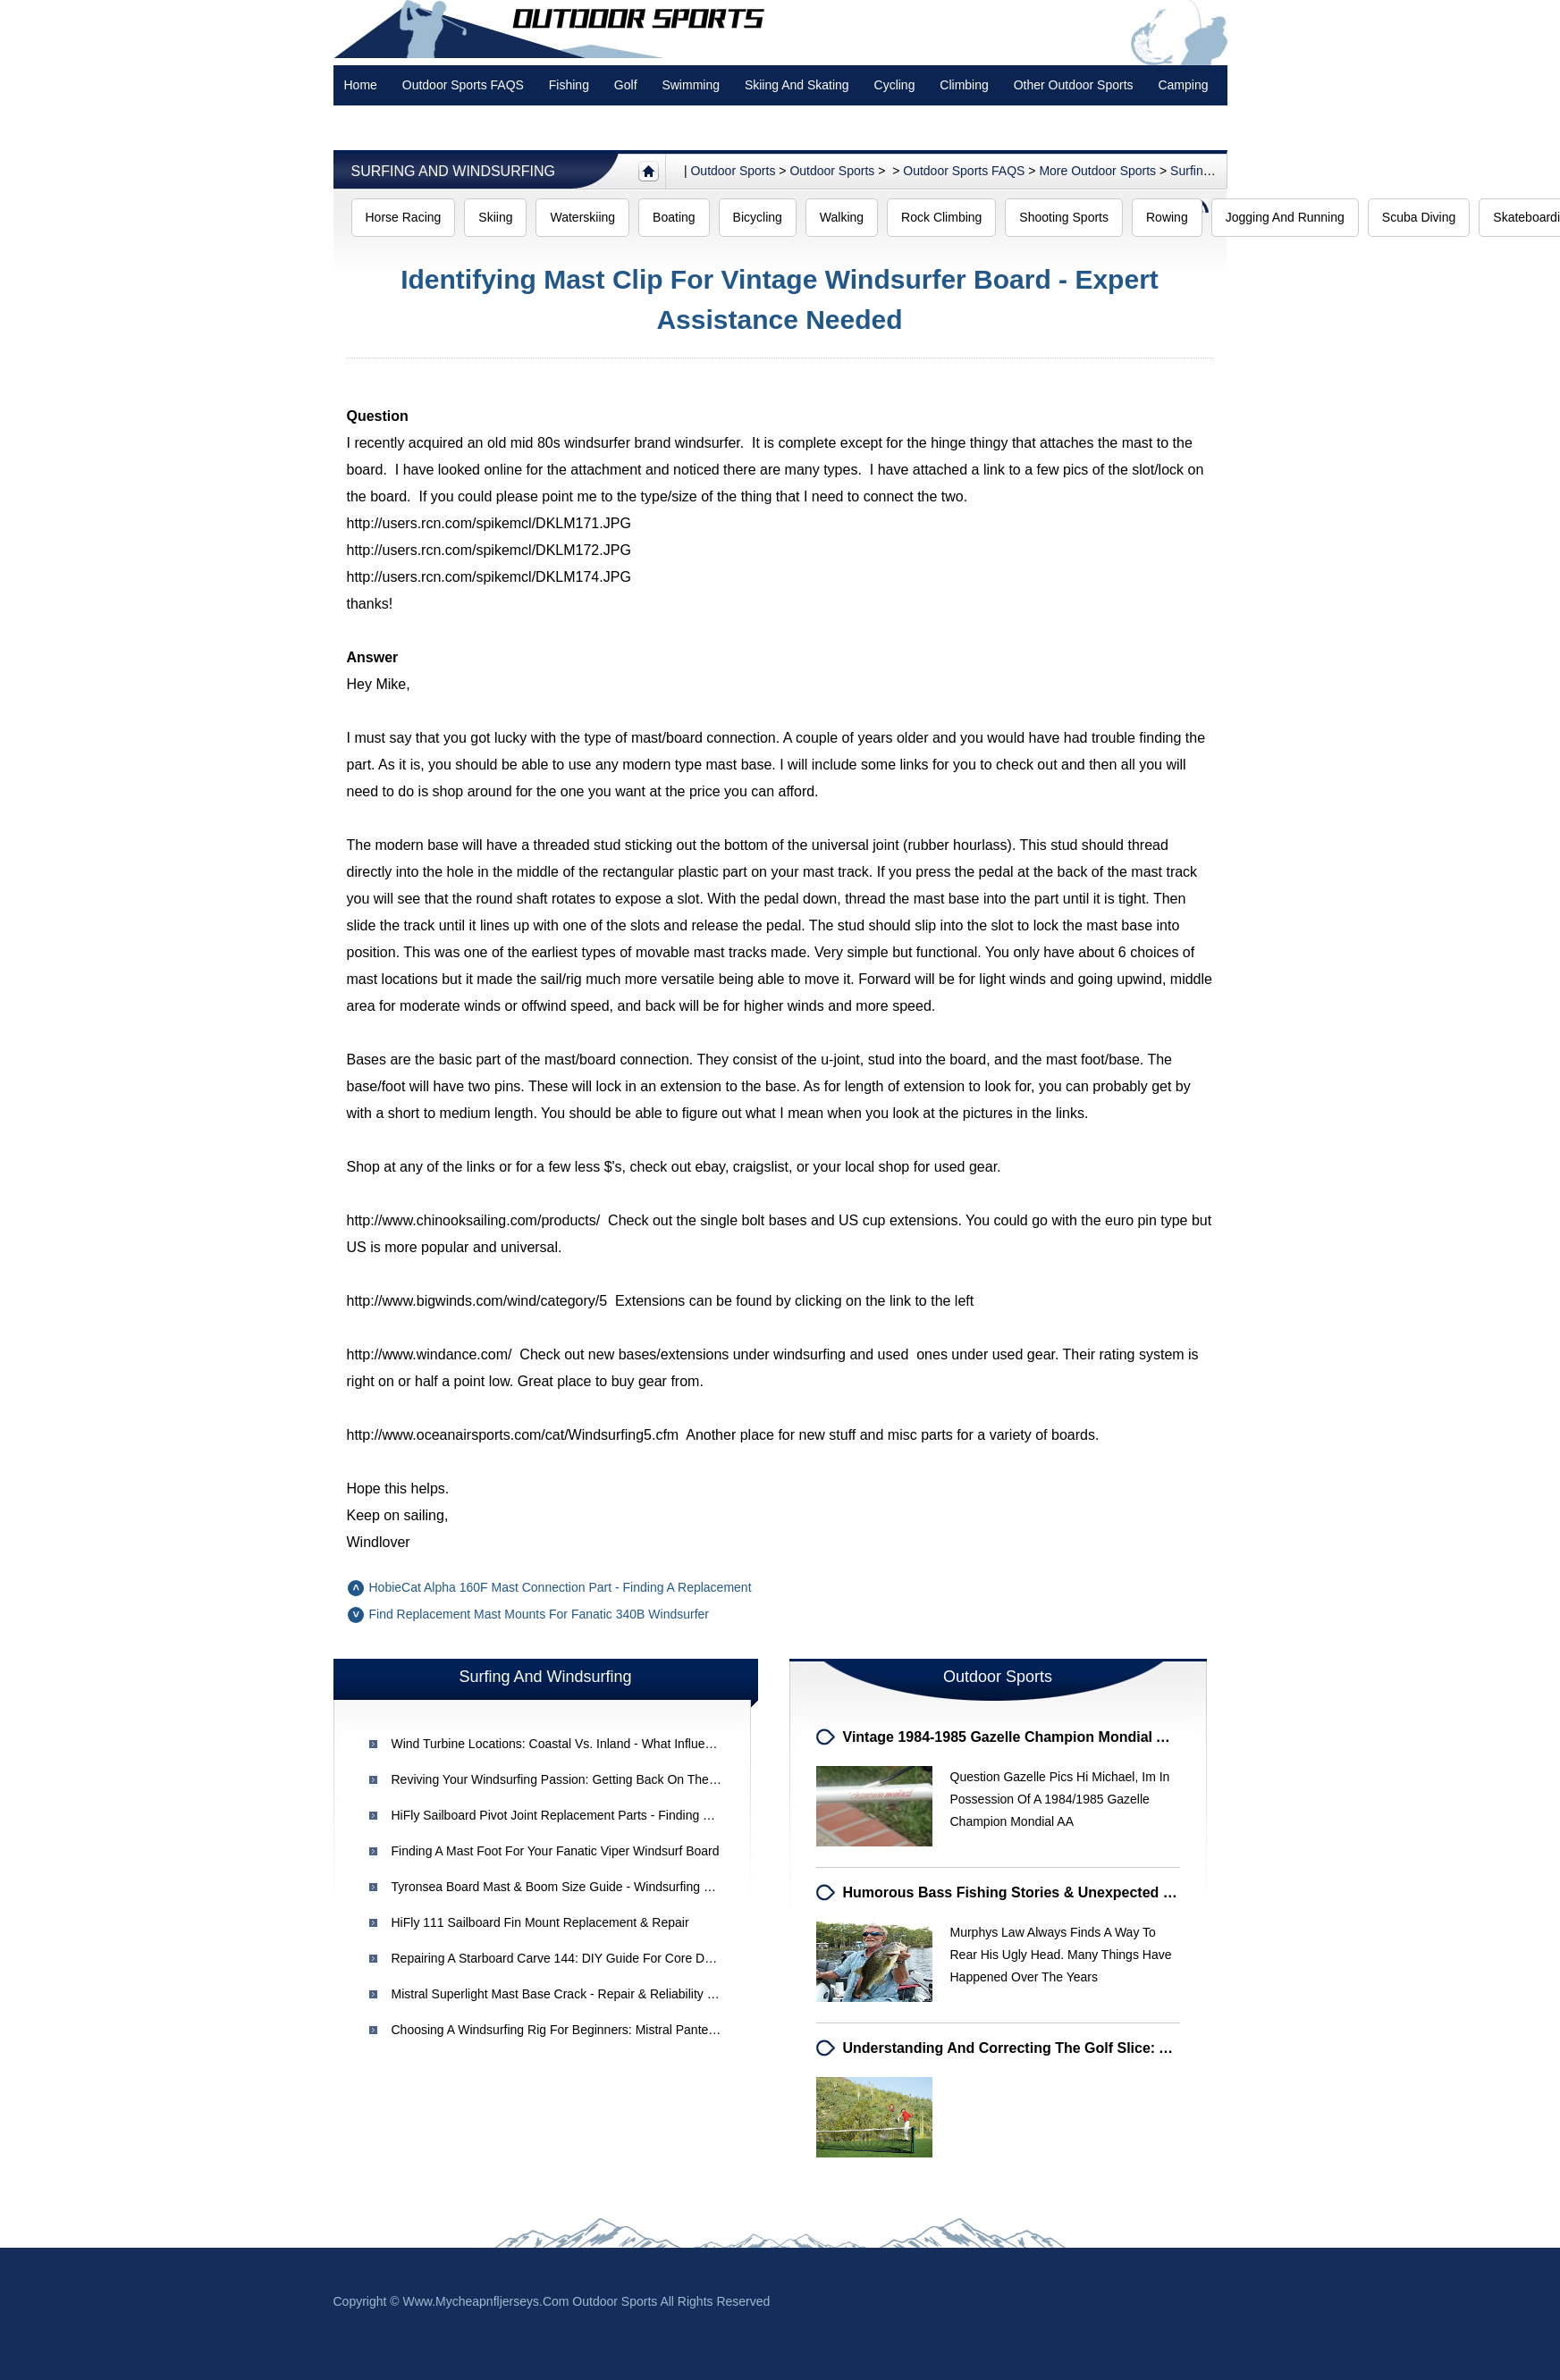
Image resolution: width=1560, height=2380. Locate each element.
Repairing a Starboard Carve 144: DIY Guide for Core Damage (568, 1958)
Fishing (569, 85)
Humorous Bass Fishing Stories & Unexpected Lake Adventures (1060, 1892)
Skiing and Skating (797, 85)
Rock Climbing (941, 217)
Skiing (495, 217)
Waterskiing (582, 217)
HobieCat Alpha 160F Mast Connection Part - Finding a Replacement (560, 1587)
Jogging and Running (1285, 217)
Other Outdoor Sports (1074, 85)
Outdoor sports (732, 171)
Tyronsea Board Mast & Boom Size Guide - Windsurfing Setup (564, 1887)
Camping (1183, 85)
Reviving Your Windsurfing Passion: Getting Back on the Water (569, 1779)
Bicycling (757, 217)
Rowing (1167, 217)
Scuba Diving (1419, 217)
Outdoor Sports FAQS (463, 85)
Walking (842, 217)
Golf (625, 85)
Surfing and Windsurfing (453, 171)
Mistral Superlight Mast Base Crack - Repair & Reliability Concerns (576, 1994)
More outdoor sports (1097, 171)
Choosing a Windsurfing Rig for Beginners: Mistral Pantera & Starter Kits (594, 2030)
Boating (674, 217)
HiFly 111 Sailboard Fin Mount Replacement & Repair (540, 1922)
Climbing (964, 85)
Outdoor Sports (831, 171)
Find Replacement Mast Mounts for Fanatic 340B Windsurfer (539, 1614)
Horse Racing (404, 217)
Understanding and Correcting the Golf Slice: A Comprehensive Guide (1084, 2048)
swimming (691, 85)
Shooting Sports (1064, 217)
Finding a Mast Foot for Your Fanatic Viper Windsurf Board (556, 1851)
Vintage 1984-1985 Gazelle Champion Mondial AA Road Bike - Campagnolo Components (1142, 1737)
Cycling (894, 85)
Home (360, 85)
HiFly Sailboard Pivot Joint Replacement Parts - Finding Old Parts (573, 1815)
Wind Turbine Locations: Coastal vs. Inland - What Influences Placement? (596, 1744)
